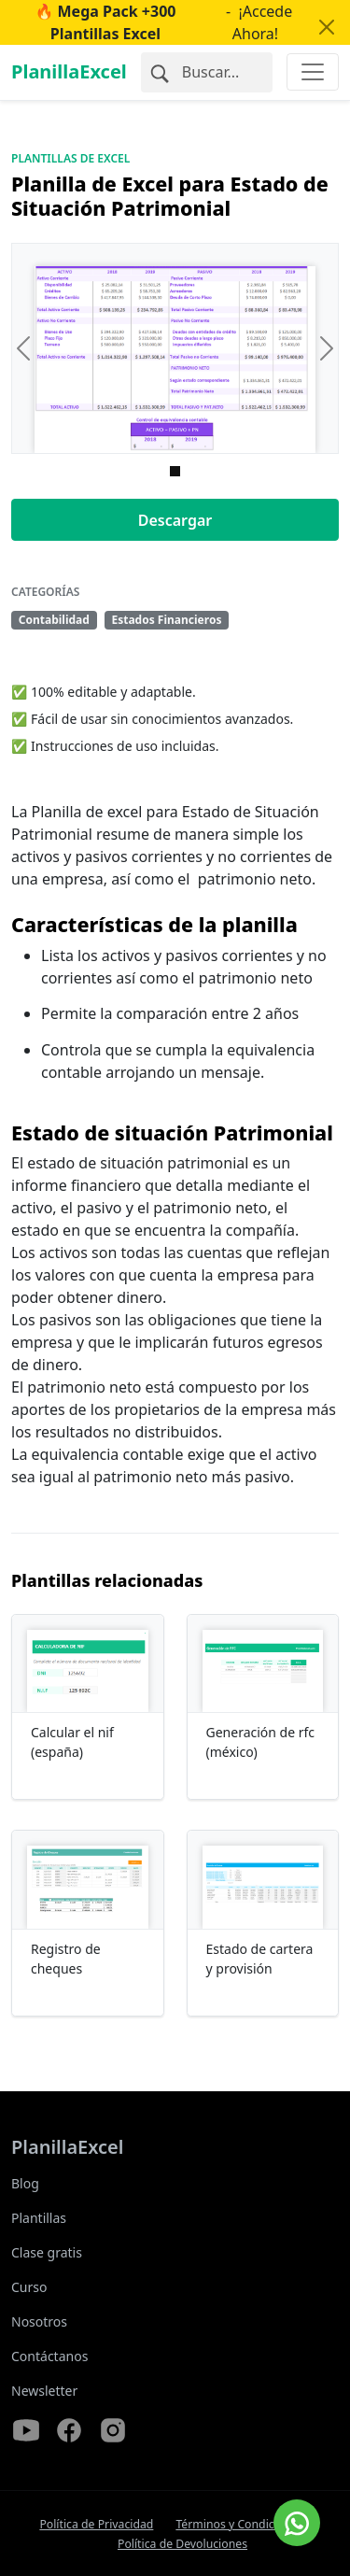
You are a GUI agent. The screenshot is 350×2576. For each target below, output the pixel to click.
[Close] (326, 27)
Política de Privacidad (96, 2524)
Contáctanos (49, 2356)
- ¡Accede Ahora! (148, 22)
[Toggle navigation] (313, 72)
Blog (25, 2183)
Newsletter (44, 2390)
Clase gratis (46, 2252)
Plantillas (38, 2218)
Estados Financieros (166, 620)
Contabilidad (54, 620)
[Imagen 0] (175, 471)
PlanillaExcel (69, 71)
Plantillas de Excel (70, 158)
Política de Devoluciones (182, 2544)
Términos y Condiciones (238, 2524)
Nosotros (39, 2321)
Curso (29, 2287)
